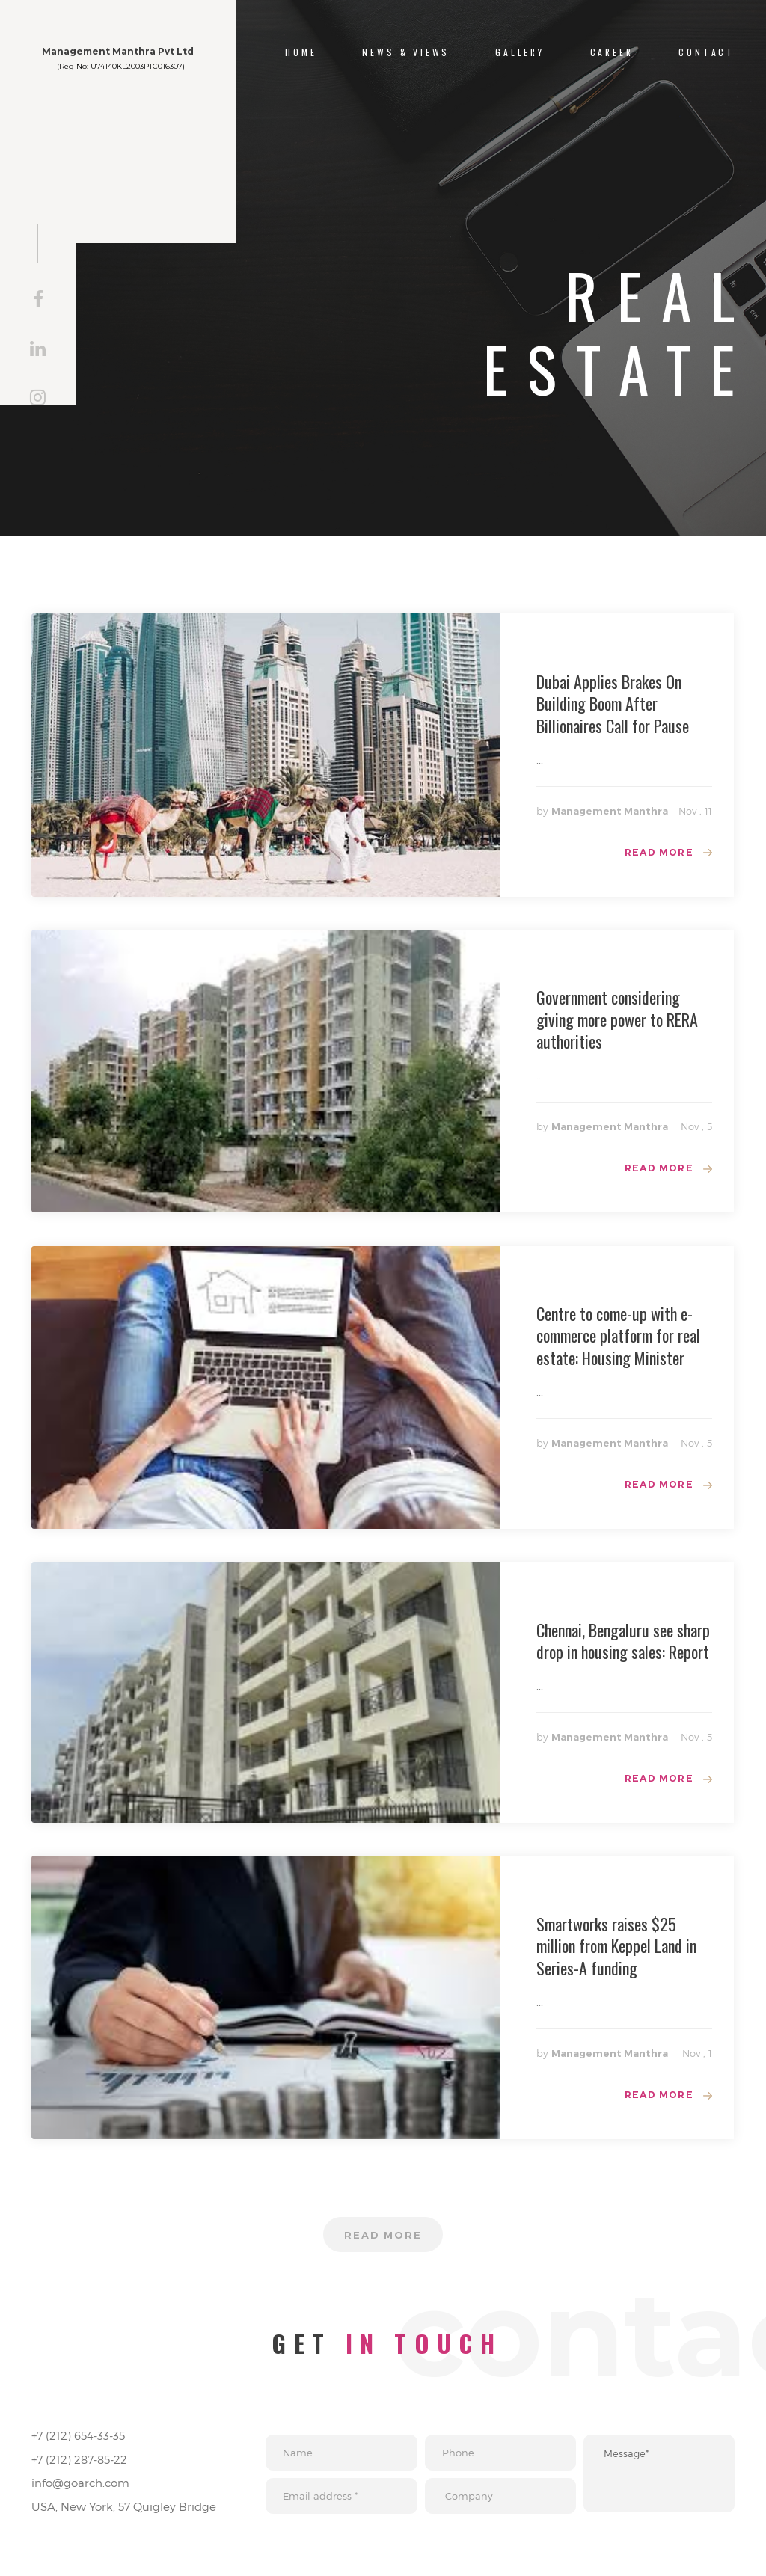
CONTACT (706, 52)
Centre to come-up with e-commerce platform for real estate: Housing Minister (618, 1339)
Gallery (520, 52)
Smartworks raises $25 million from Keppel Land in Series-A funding (616, 1953)
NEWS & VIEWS (406, 52)
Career (612, 52)
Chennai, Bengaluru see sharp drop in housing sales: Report (623, 1646)
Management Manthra (609, 811)
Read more (656, 853)
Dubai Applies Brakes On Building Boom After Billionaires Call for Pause (612, 703)
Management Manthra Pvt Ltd (151, 59)
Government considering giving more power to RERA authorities (617, 1021)
